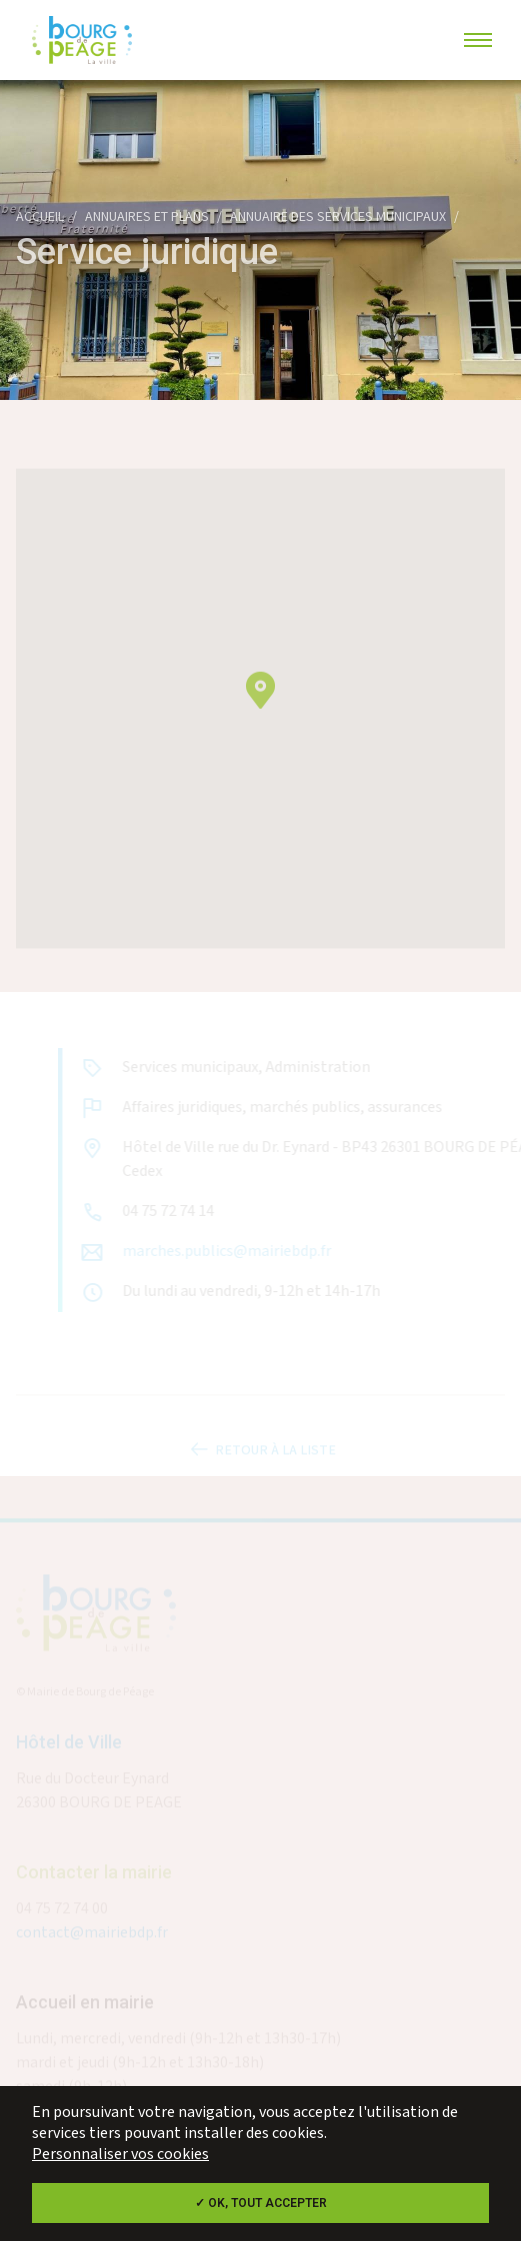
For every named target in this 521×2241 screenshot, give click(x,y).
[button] (260, 704)
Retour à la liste (261, 1455)
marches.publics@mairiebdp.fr (231, 1251)
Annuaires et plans (147, 217)
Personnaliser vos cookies (120, 2154)
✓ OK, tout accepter (261, 2203)
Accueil (40, 217)
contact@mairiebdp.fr (92, 1937)
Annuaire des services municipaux (338, 217)
